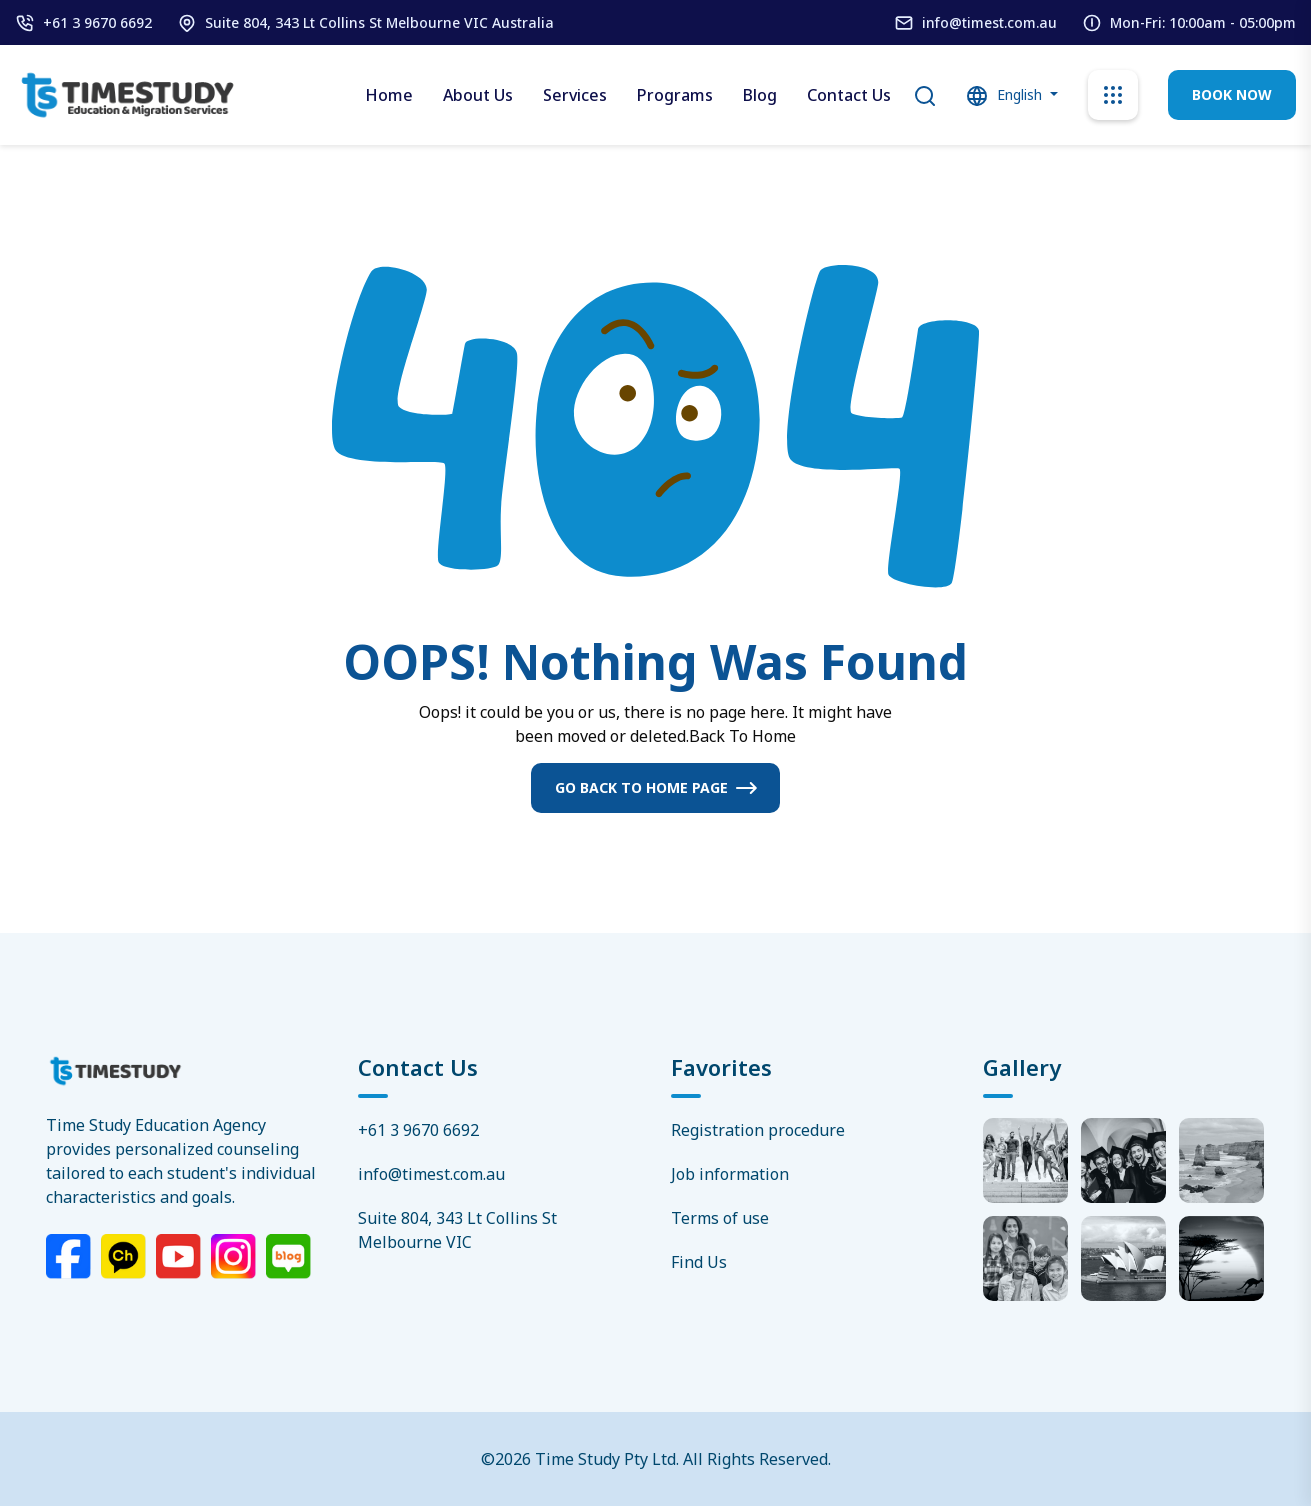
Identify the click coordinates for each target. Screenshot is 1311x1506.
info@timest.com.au (989, 22)
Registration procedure (758, 1130)
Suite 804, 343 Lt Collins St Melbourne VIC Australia (379, 22)
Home (389, 95)
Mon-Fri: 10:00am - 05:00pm (1203, 22)
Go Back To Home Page (641, 787)
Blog (760, 95)
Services (575, 95)
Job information (730, 1174)
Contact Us (849, 95)
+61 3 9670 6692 (97, 22)
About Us (478, 95)
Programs (675, 95)
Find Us (699, 1262)
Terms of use (720, 1218)
